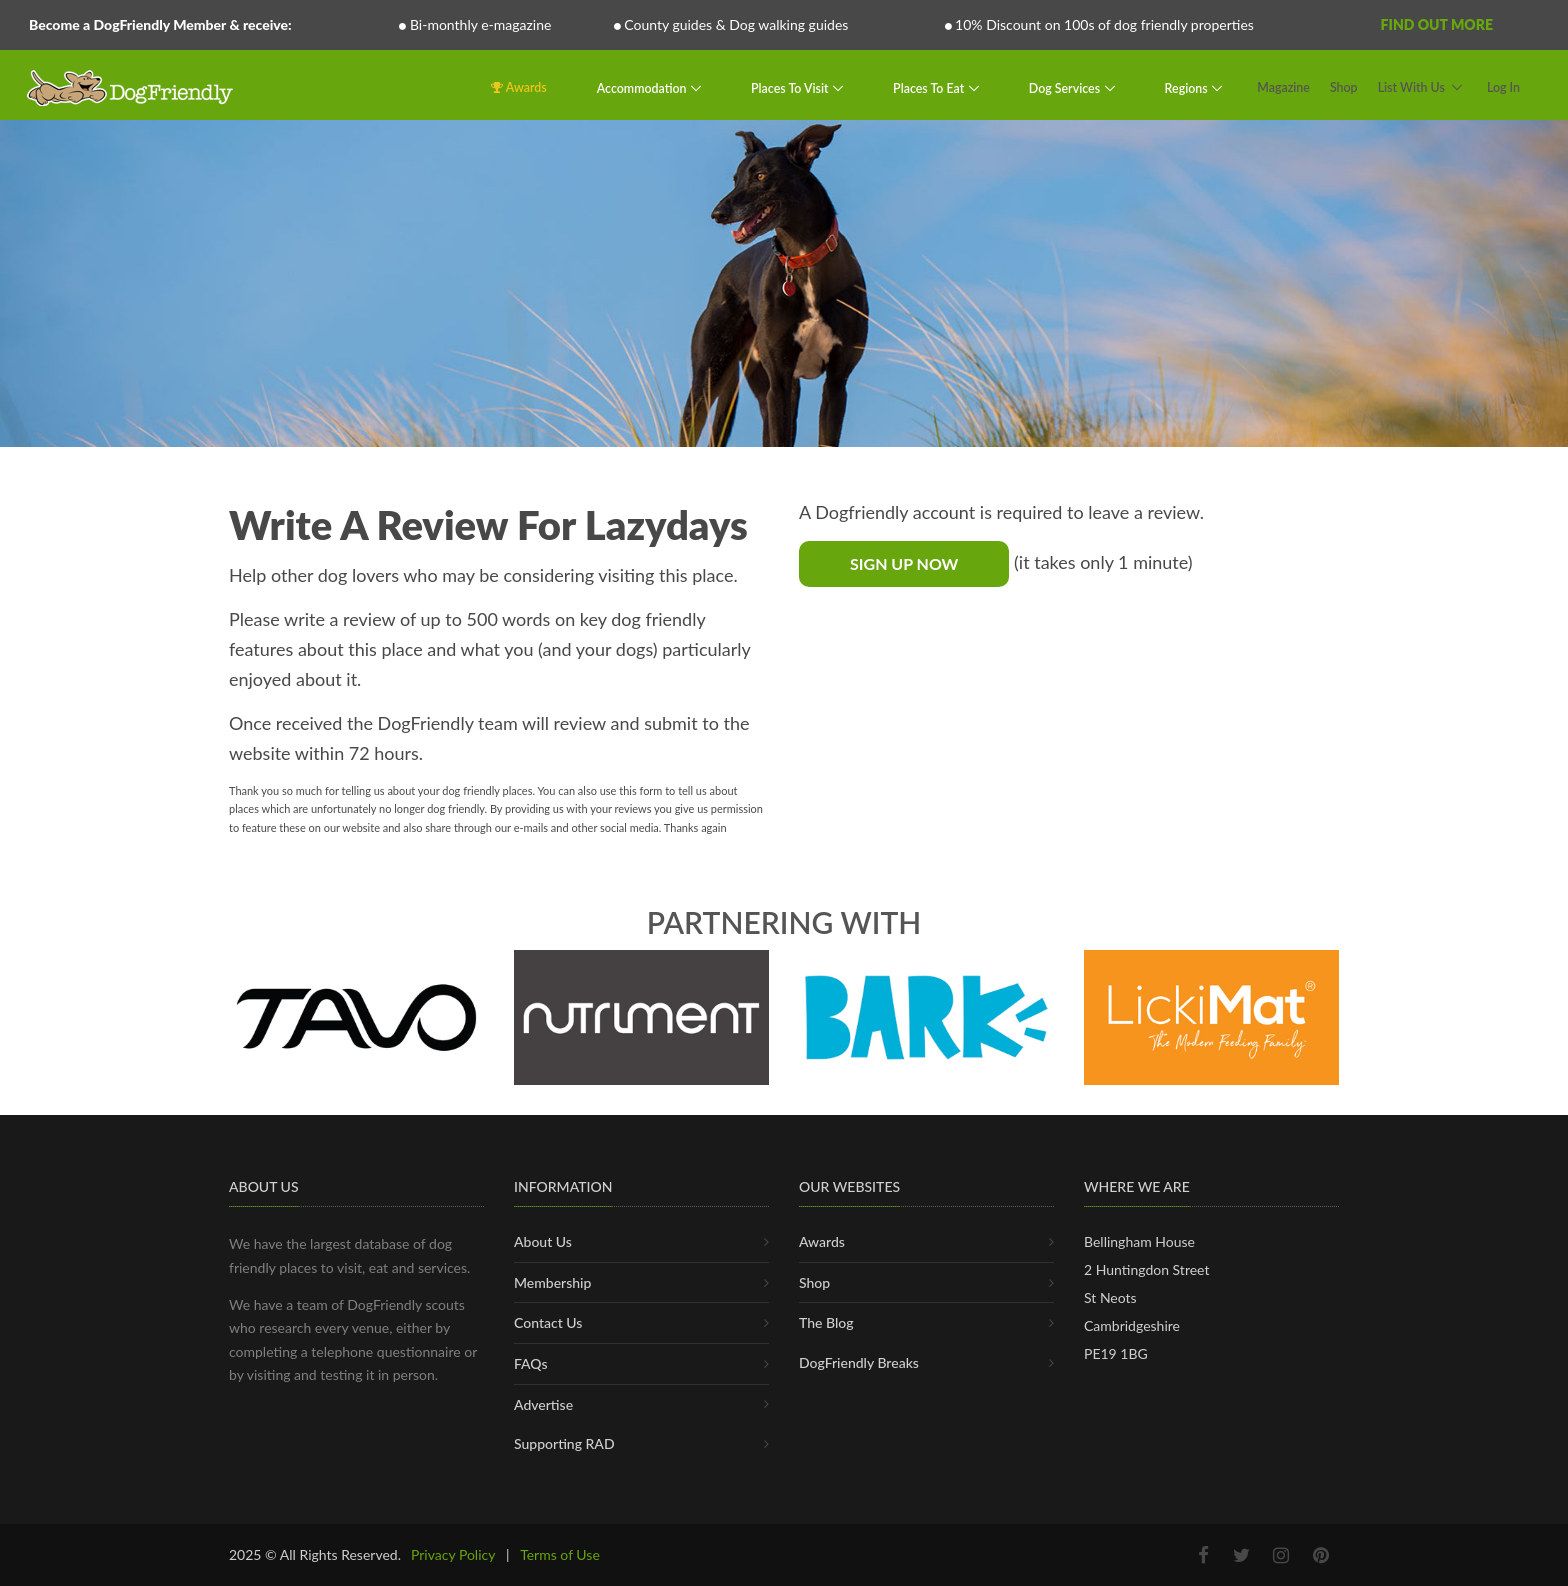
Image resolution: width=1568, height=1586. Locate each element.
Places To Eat (930, 87)
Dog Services (1066, 87)
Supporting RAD (564, 1443)
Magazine (1283, 87)
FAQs (531, 1363)
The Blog (826, 1322)
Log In (1503, 87)
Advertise (543, 1404)
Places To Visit (791, 87)
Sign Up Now (904, 563)
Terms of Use (560, 1554)
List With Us (1411, 87)
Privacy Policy (453, 1554)
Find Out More (1437, 24)
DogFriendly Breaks (859, 1362)
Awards (519, 87)
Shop (1344, 87)
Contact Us (548, 1322)
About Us (543, 1241)
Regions (1188, 87)
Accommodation (643, 87)
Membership (552, 1282)
